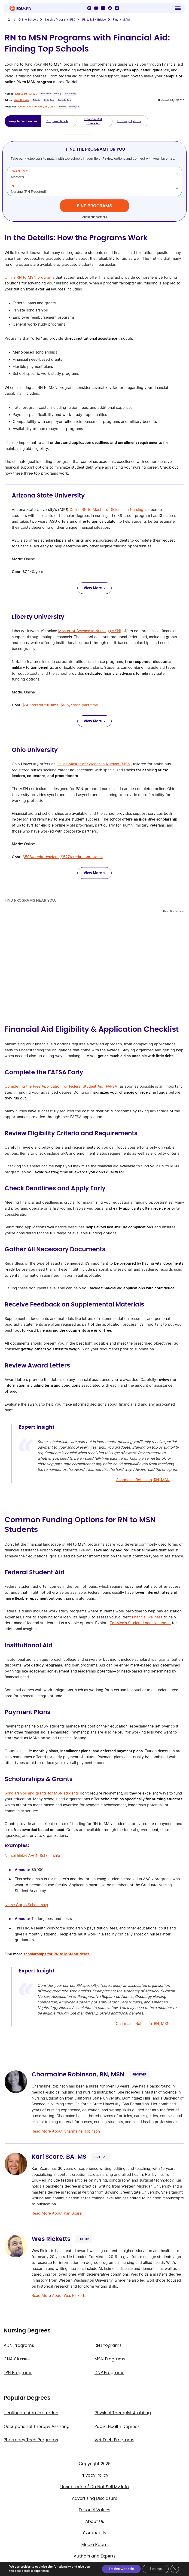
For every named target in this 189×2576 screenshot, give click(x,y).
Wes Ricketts (21, 100)
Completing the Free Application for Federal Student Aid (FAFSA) (62, 1086)
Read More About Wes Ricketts (59, 2295)
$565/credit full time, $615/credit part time (60, 705)
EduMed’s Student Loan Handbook (140, 1623)
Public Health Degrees (117, 2427)
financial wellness (147, 1617)
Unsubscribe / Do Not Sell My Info (94, 2487)
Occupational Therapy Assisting (37, 2427)
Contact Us (94, 2533)
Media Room (94, 2545)
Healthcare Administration (31, 2413)
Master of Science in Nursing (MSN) (89, 631)
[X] (117, 8)
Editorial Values (94, 2510)
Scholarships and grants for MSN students (42, 1793)
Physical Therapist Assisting (122, 2413)
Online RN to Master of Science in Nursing (106, 509)
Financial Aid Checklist (93, 121)
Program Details (57, 121)
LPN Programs (18, 2373)
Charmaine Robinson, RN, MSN (36, 106)
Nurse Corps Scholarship (26, 1904)
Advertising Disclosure (94, 2499)
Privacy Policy (94, 2475)
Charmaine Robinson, (143, 1479)
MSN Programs (109, 2359)
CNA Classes (17, 2359)
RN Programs (108, 2346)
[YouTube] (96, 8)
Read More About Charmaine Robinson (66, 2131)
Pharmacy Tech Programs (31, 2440)
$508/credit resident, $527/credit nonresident (63, 857)
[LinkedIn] (103, 8)
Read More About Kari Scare (57, 2213)
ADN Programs (19, 2346)
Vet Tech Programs (114, 2440)
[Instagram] (89, 8)
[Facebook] (110, 8)
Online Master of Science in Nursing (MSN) (94, 764)
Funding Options (129, 121)
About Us (94, 2522)
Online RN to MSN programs (29, 277)
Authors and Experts (95, 2556)
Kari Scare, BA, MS (26, 93)
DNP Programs (109, 2373)
